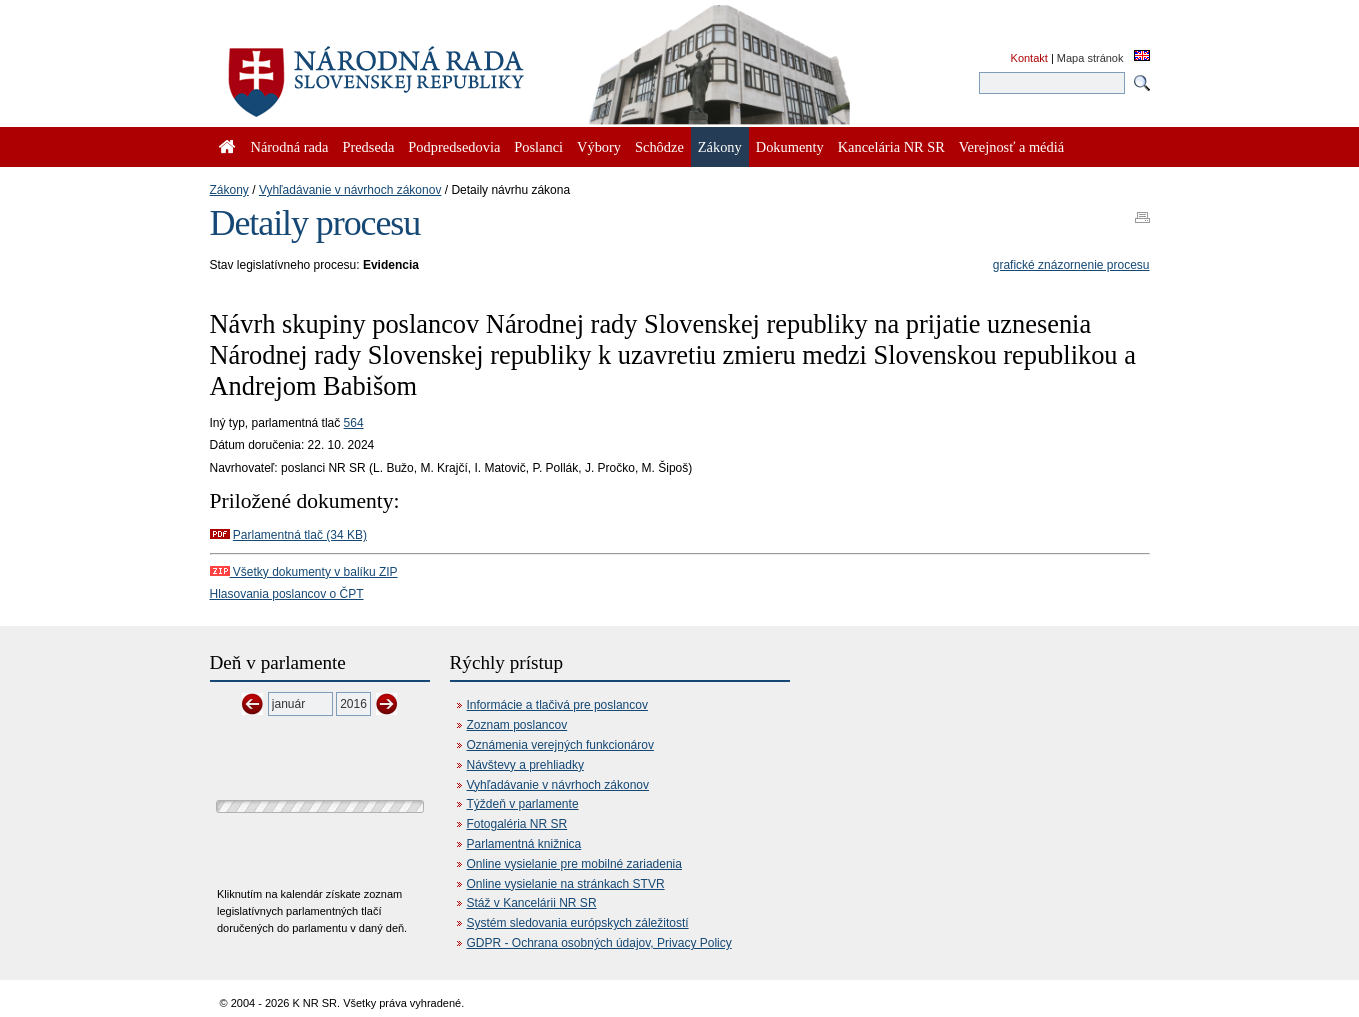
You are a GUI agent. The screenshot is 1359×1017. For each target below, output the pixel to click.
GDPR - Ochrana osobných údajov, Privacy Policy (599, 943)
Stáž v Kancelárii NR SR (532, 903)
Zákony (229, 190)
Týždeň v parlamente (523, 804)
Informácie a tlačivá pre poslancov (557, 705)
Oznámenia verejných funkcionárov (560, 745)
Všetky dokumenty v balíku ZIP (304, 572)
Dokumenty (790, 147)
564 (354, 423)
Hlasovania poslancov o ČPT (287, 594)
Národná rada (290, 147)
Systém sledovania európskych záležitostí (578, 923)
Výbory (599, 147)
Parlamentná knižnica (524, 844)
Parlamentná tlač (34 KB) (300, 535)
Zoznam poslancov (517, 725)
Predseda (368, 147)
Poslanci (538, 147)
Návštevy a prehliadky (525, 765)
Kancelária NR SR (891, 147)
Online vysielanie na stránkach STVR (566, 884)
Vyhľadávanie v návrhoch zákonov (350, 190)
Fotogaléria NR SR (517, 824)
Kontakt (1029, 58)
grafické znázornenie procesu (1071, 265)
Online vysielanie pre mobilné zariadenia (574, 864)
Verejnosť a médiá (1011, 147)
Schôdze (659, 147)
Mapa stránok (1090, 58)
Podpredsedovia (454, 147)
